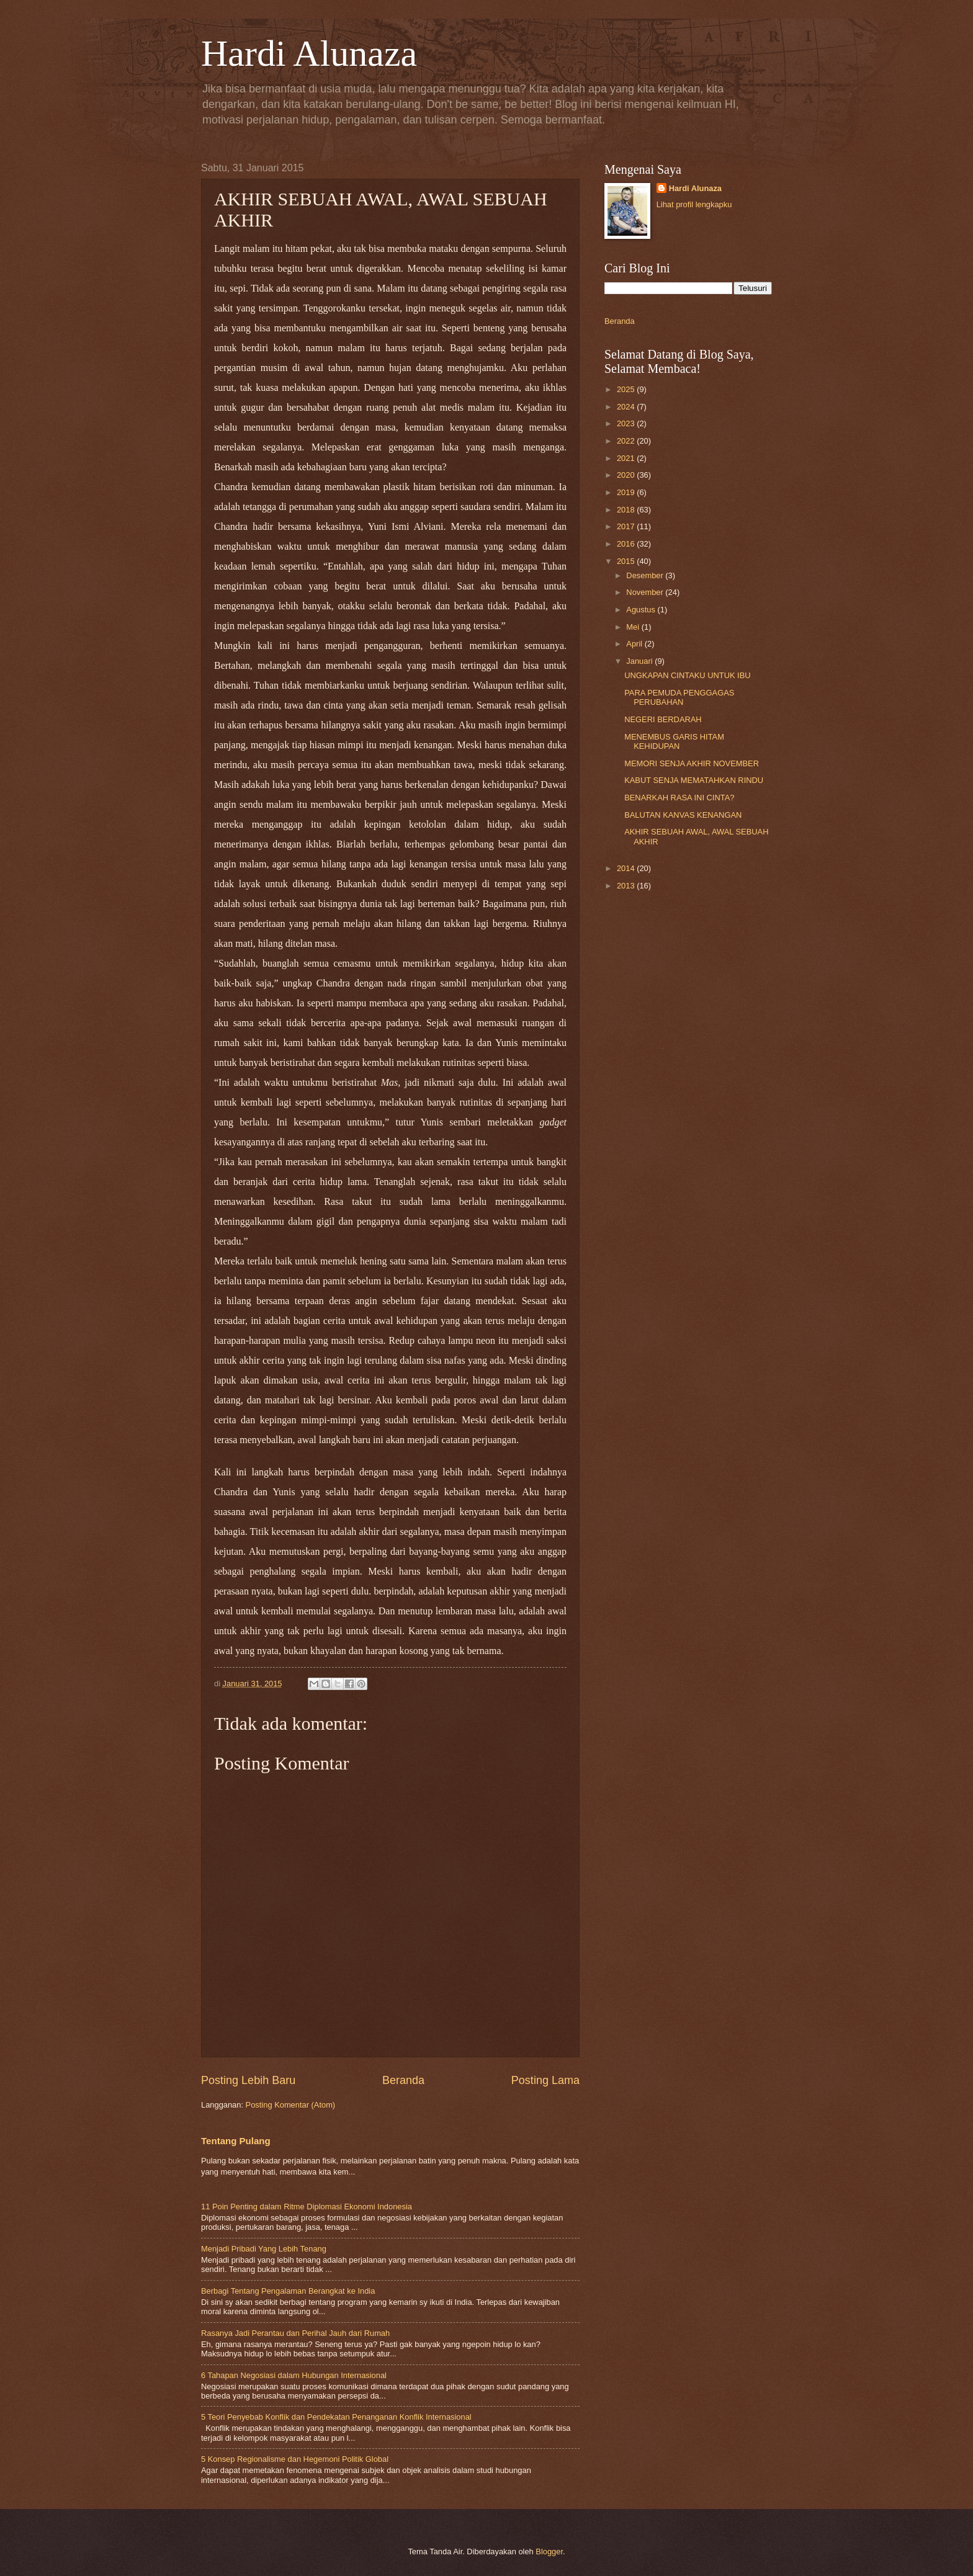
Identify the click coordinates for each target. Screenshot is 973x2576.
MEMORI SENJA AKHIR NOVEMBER (691, 763)
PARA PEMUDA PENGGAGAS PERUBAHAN (679, 697)
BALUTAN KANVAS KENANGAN (683, 815)
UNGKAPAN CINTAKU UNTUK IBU (687, 675)
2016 (627, 543)
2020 (627, 475)
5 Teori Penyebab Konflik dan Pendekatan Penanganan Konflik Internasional (336, 2417)
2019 (627, 492)
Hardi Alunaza (309, 53)
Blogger (549, 2551)
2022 (627, 440)
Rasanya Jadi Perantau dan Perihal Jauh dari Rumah (295, 2333)
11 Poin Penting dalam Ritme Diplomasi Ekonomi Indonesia (306, 2206)
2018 (627, 509)
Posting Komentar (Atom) (291, 2104)
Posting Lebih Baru (248, 2080)
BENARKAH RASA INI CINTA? (679, 797)
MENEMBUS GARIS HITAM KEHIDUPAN (674, 741)
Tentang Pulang (236, 2140)
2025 (627, 389)
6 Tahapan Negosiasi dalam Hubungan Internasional (294, 2375)
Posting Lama (545, 2080)
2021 (627, 458)
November (645, 592)
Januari (640, 661)
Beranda (403, 2080)
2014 (627, 868)
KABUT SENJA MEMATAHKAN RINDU (693, 780)
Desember (645, 575)
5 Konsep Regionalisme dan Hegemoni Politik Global (294, 2459)
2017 (627, 526)
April (635, 643)
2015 (627, 561)
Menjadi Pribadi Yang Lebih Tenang (263, 2248)
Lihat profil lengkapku (694, 204)
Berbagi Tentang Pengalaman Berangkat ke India (288, 2291)
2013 (627, 885)
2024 (627, 406)
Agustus (641, 609)
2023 (627, 423)
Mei (633, 627)
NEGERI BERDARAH (662, 719)
